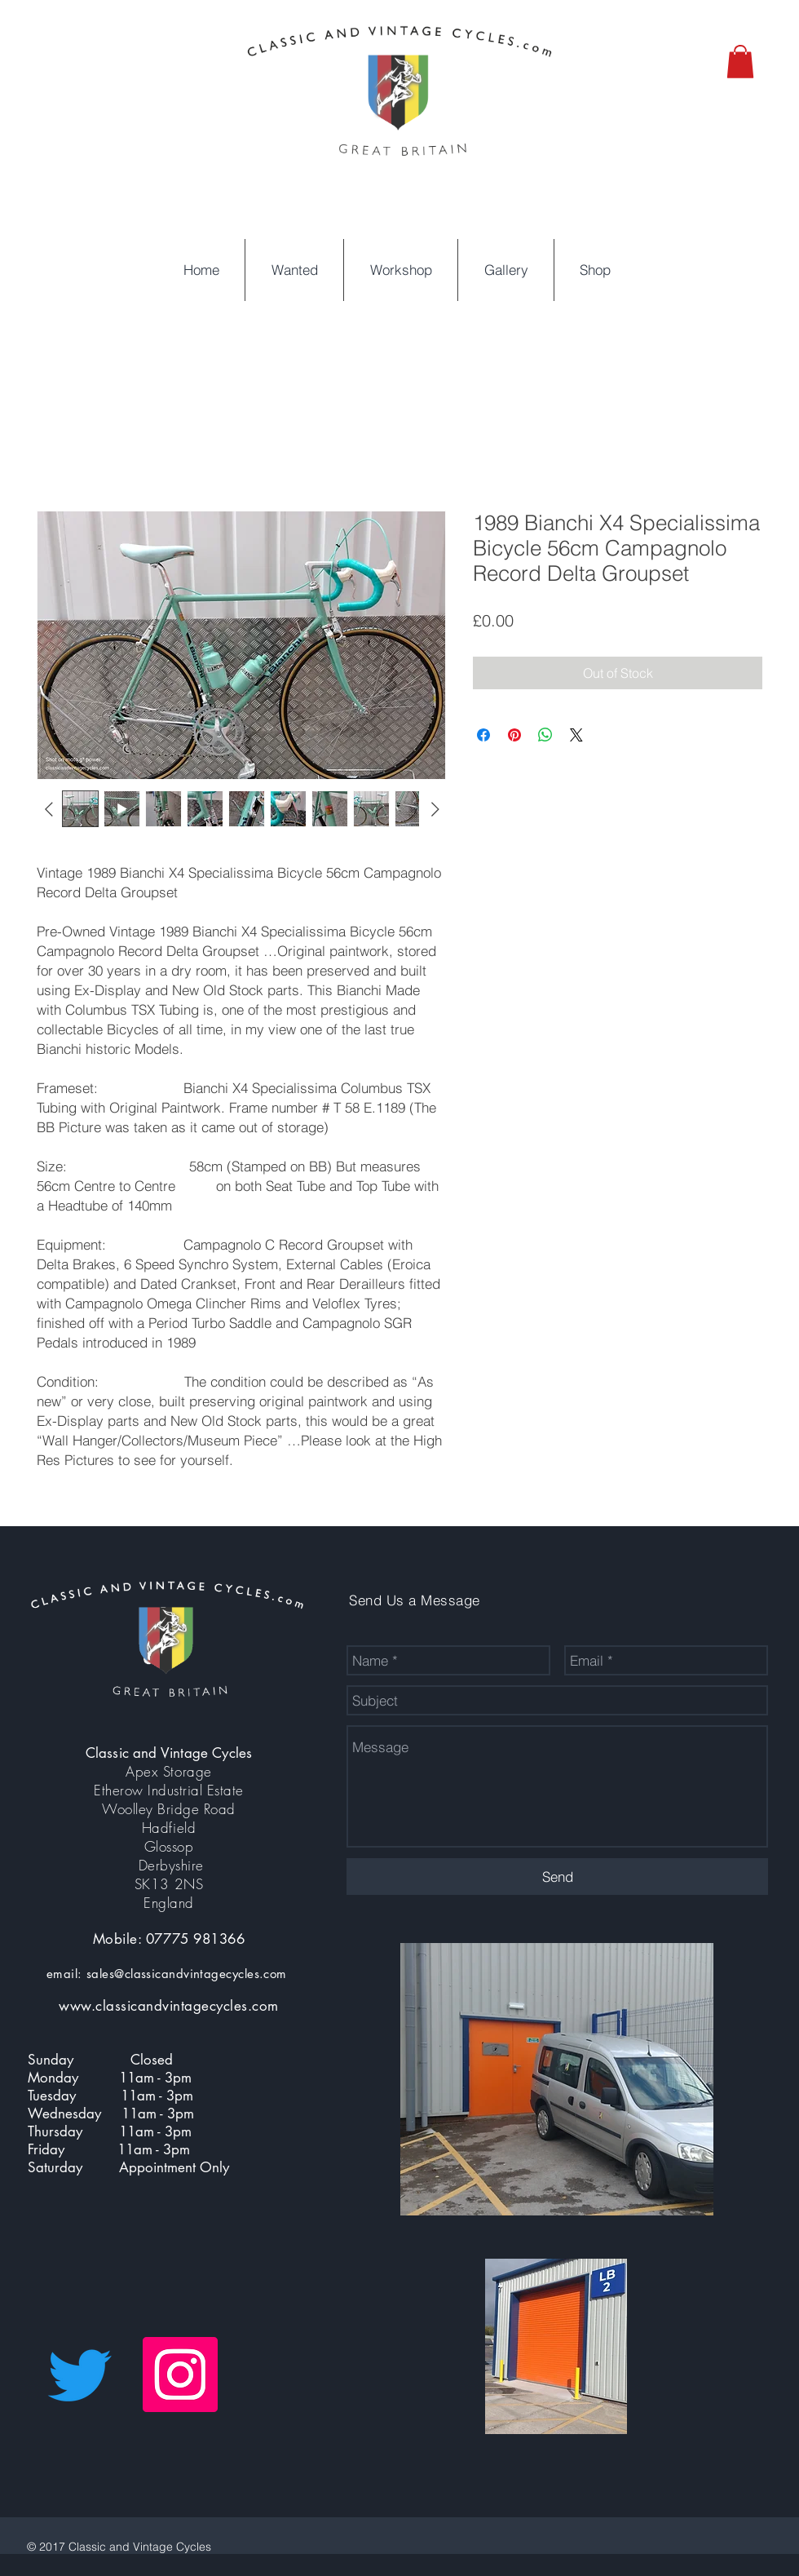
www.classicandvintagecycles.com (169, 2006)
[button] (740, 61)
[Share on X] (576, 735)
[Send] (557, 1876)
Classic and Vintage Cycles (169, 1753)
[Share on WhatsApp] (545, 735)
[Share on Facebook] (483, 735)
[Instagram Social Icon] (180, 2374)
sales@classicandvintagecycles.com (186, 1973)
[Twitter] (79, 2374)
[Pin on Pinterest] (514, 735)
